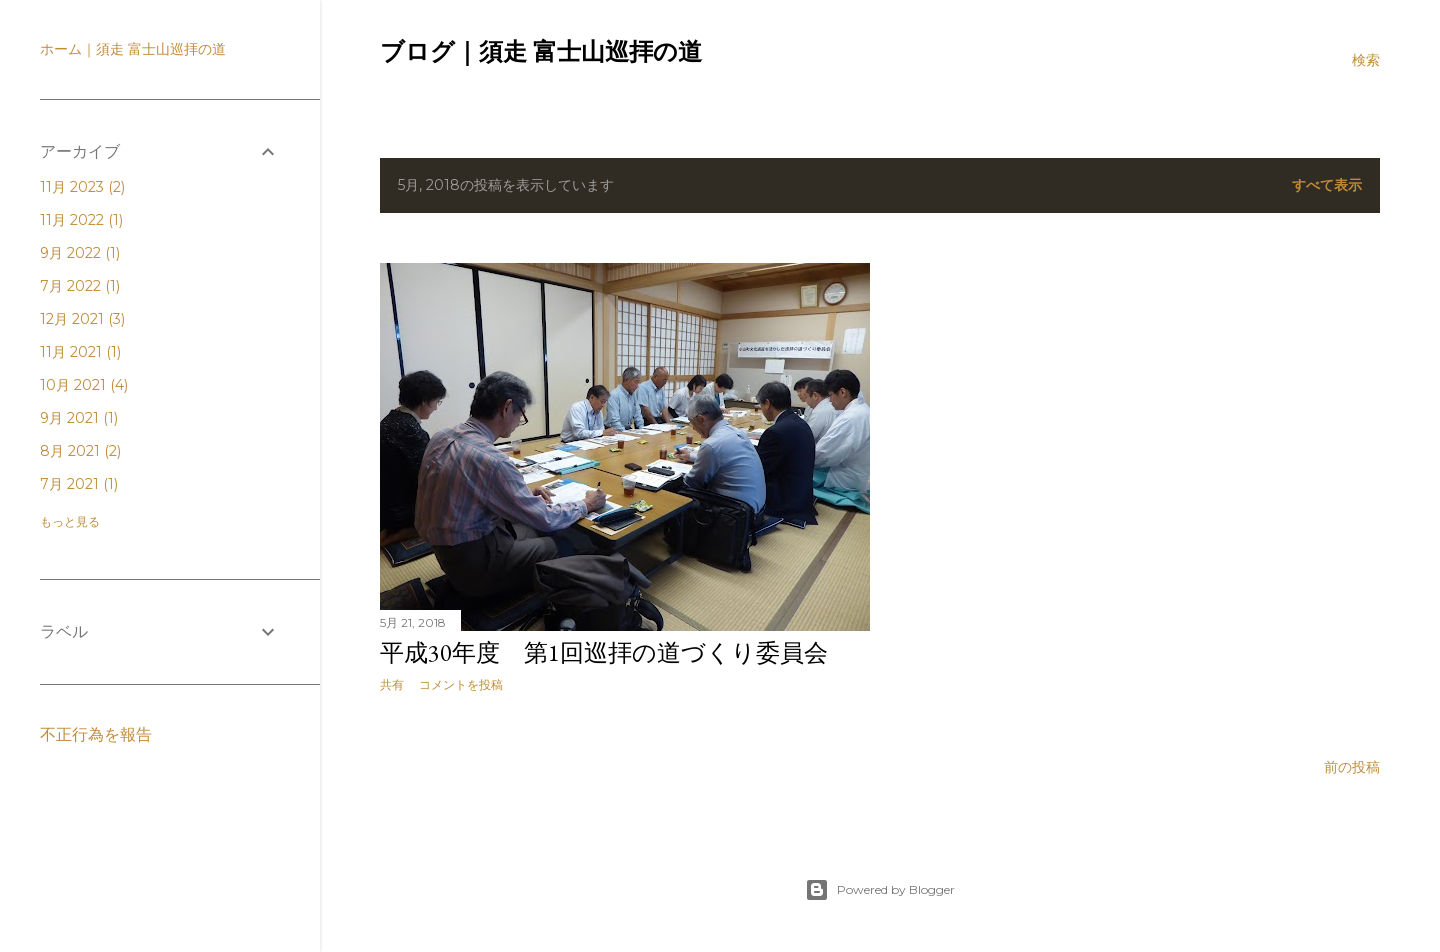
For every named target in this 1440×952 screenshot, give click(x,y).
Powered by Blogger (880, 890)
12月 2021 (82, 319)
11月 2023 (82, 187)
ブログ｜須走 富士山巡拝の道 (541, 52)
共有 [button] (392, 684)
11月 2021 (80, 352)
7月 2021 (79, 484)
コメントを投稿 (461, 684)
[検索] (1366, 60)
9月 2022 (80, 253)
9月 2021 (79, 418)
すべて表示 (1327, 185)
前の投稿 (1352, 767)
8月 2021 (80, 451)
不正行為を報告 (96, 734)
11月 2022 (81, 220)
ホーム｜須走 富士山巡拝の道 (133, 49)
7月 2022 (80, 286)
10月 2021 (84, 385)
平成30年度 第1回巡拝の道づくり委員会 (604, 652)
